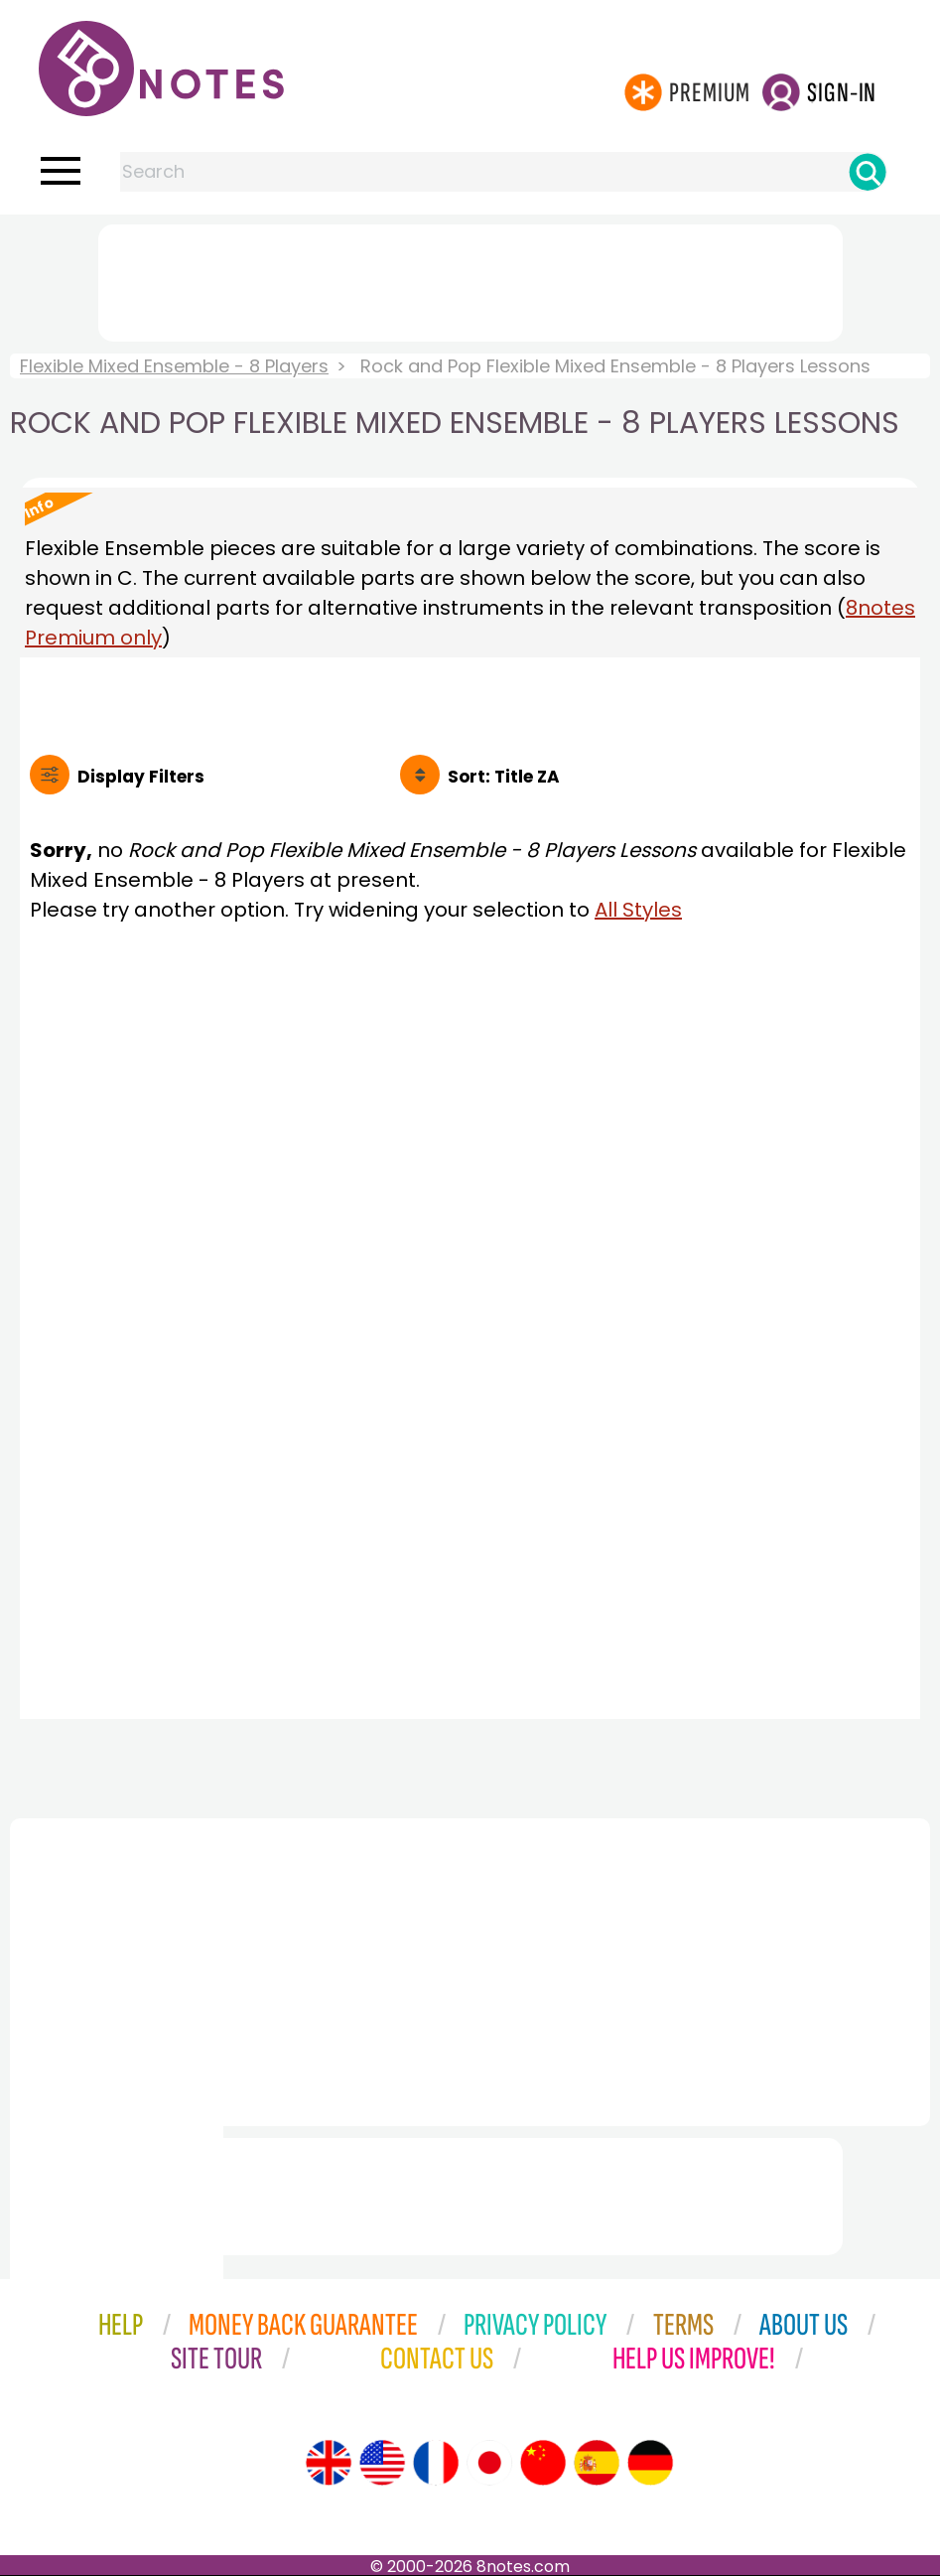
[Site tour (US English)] (382, 2463)
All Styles (638, 910)
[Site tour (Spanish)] (596, 2463)
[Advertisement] (470, 279)
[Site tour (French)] (436, 2463)
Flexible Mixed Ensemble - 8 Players (174, 366)
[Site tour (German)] (650, 2463)
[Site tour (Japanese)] (489, 2463)
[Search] (867, 172)
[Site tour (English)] (328, 2463)
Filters (140, 776)
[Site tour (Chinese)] (543, 2463)
